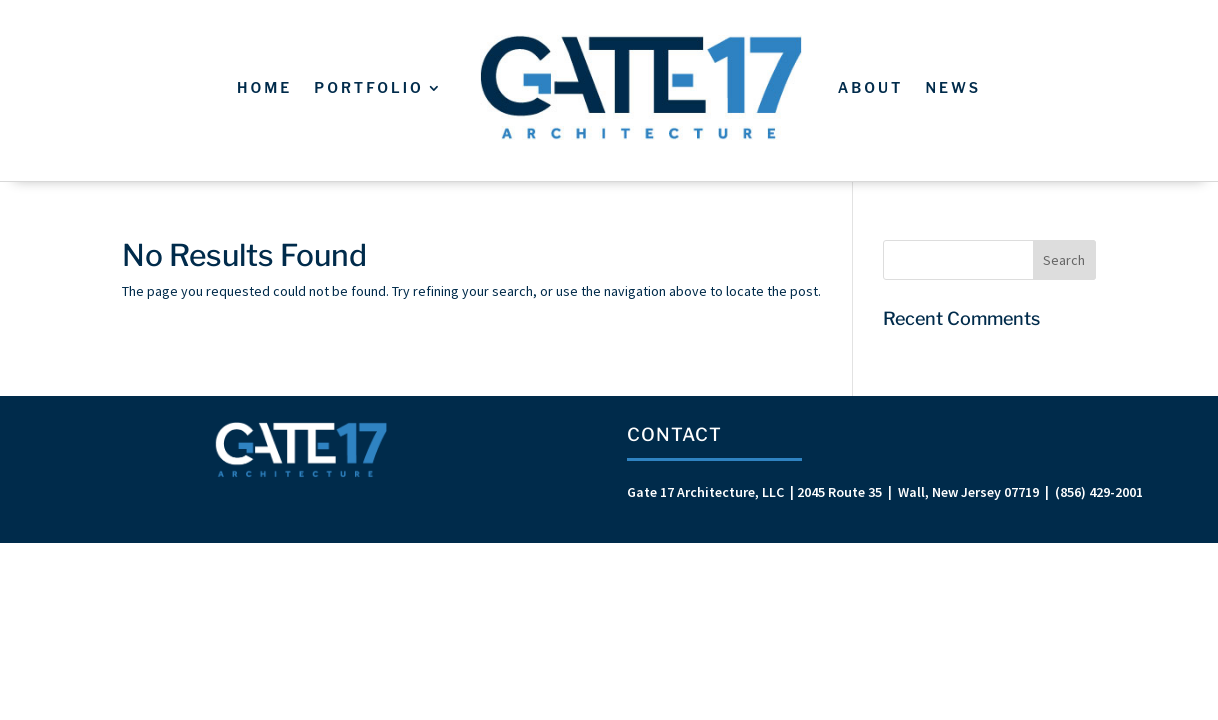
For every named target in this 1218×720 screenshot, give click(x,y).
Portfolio (368, 87)
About (871, 87)
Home (264, 87)
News (953, 87)
